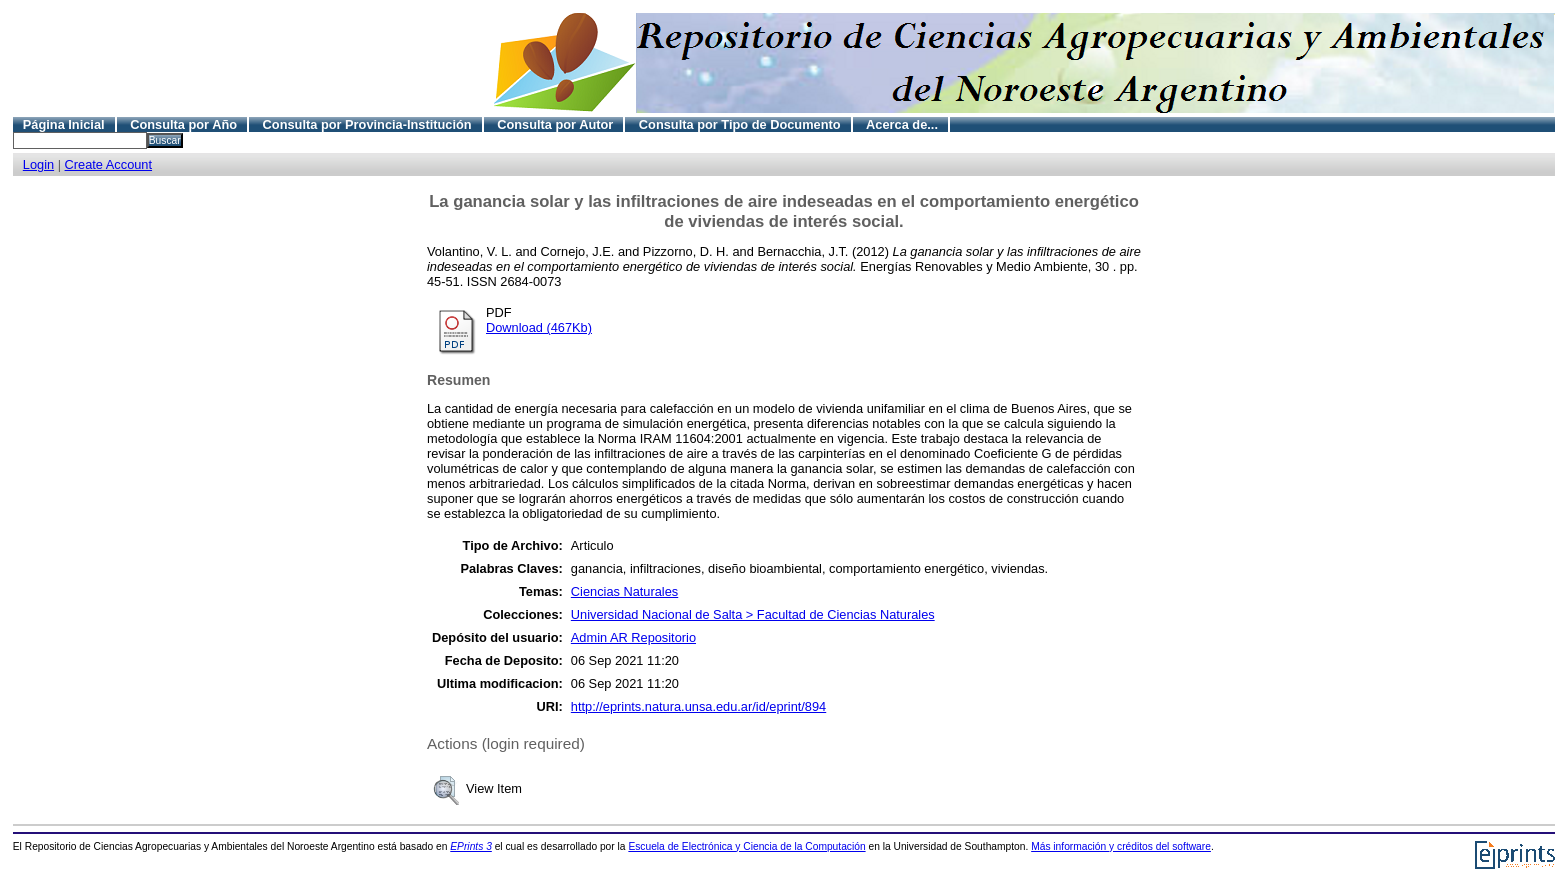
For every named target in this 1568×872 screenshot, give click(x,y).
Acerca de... (902, 124)
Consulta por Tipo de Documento (740, 124)
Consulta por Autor (555, 124)
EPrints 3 (471, 846)
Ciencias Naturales (624, 591)
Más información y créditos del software (1121, 846)
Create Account (109, 164)
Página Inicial (64, 124)
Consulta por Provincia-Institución (367, 124)
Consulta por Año (183, 124)
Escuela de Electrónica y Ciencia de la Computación (746, 846)
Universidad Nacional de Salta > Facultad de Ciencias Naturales (753, 614)
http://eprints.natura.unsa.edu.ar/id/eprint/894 (698, 706)
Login (38, 164)
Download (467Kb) (539, 327)
